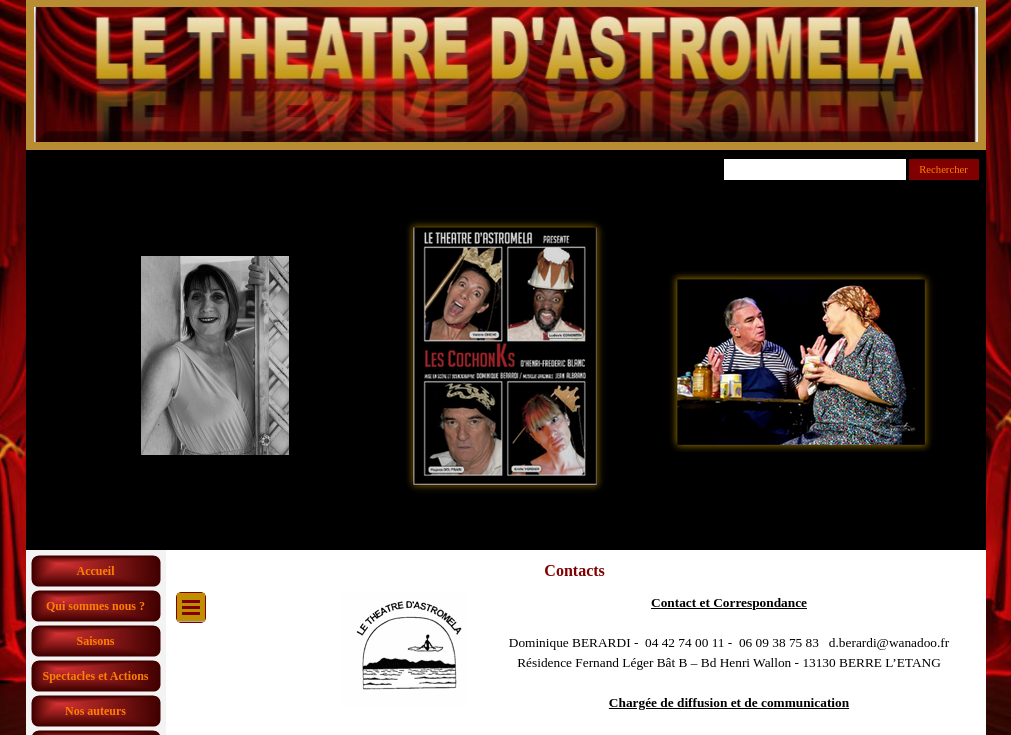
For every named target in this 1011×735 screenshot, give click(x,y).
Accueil (96, 571)
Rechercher (943, 169)
